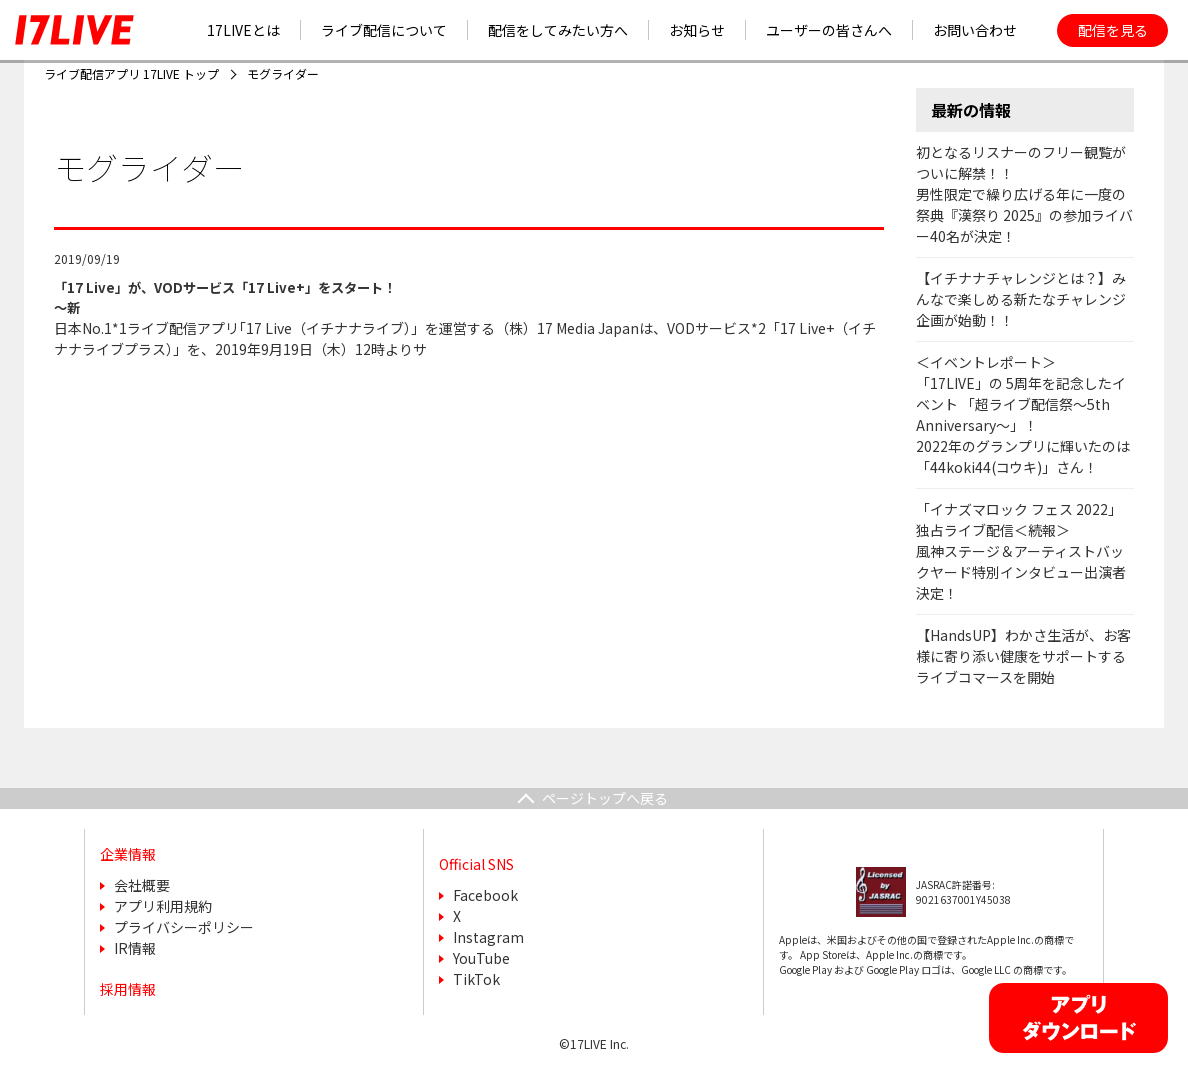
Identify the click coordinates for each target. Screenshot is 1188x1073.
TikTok (476, 979)
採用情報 (128, 989)
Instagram (488, 937)
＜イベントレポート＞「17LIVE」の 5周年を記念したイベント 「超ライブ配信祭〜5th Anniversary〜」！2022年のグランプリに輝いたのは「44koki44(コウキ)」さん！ (1023, 414)
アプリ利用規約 (163, 906)
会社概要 (142, 885)
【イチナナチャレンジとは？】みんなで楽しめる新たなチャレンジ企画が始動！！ (1021, 299)
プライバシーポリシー (184, 927)
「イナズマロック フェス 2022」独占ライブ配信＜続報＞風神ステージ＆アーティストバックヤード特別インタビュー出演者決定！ (1021, 551)
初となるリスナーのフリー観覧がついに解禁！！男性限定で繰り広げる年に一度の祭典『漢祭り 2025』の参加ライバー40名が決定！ (1024, 194)
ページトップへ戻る (605, 798)
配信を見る (1113, 30)
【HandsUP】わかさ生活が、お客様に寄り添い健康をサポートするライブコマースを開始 (1023, 656)
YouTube (481, 958)
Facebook (485, 895)
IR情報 (135, 948)
